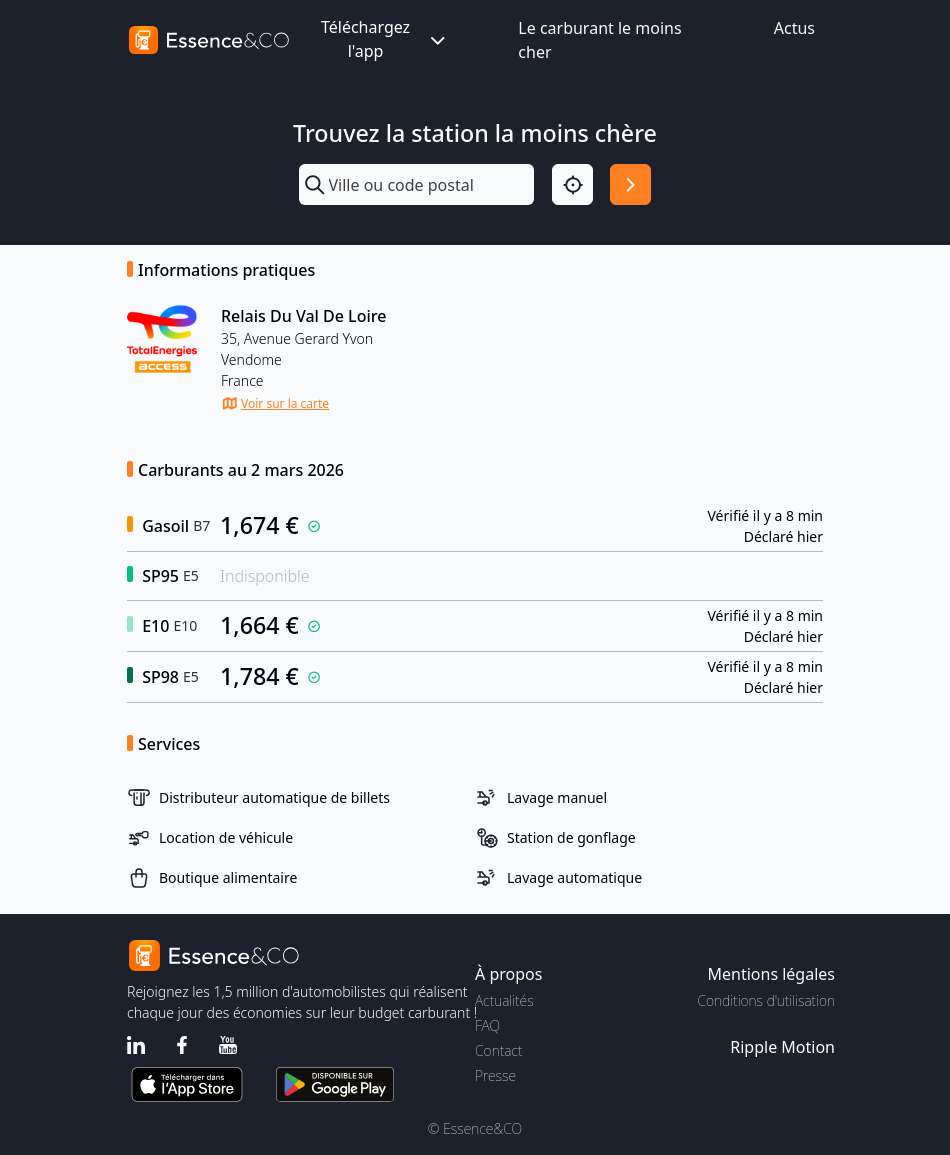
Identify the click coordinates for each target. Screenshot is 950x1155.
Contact (498, 1050)
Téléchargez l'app (385, 39)
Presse (495, 1075)
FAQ (487, 1025)
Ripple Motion (782, 1047)
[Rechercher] (630, 184)
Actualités (504, 1000)
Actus (794, 28)
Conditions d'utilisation (766, 1000)
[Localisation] (572, 184)
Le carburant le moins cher (599, 40)
